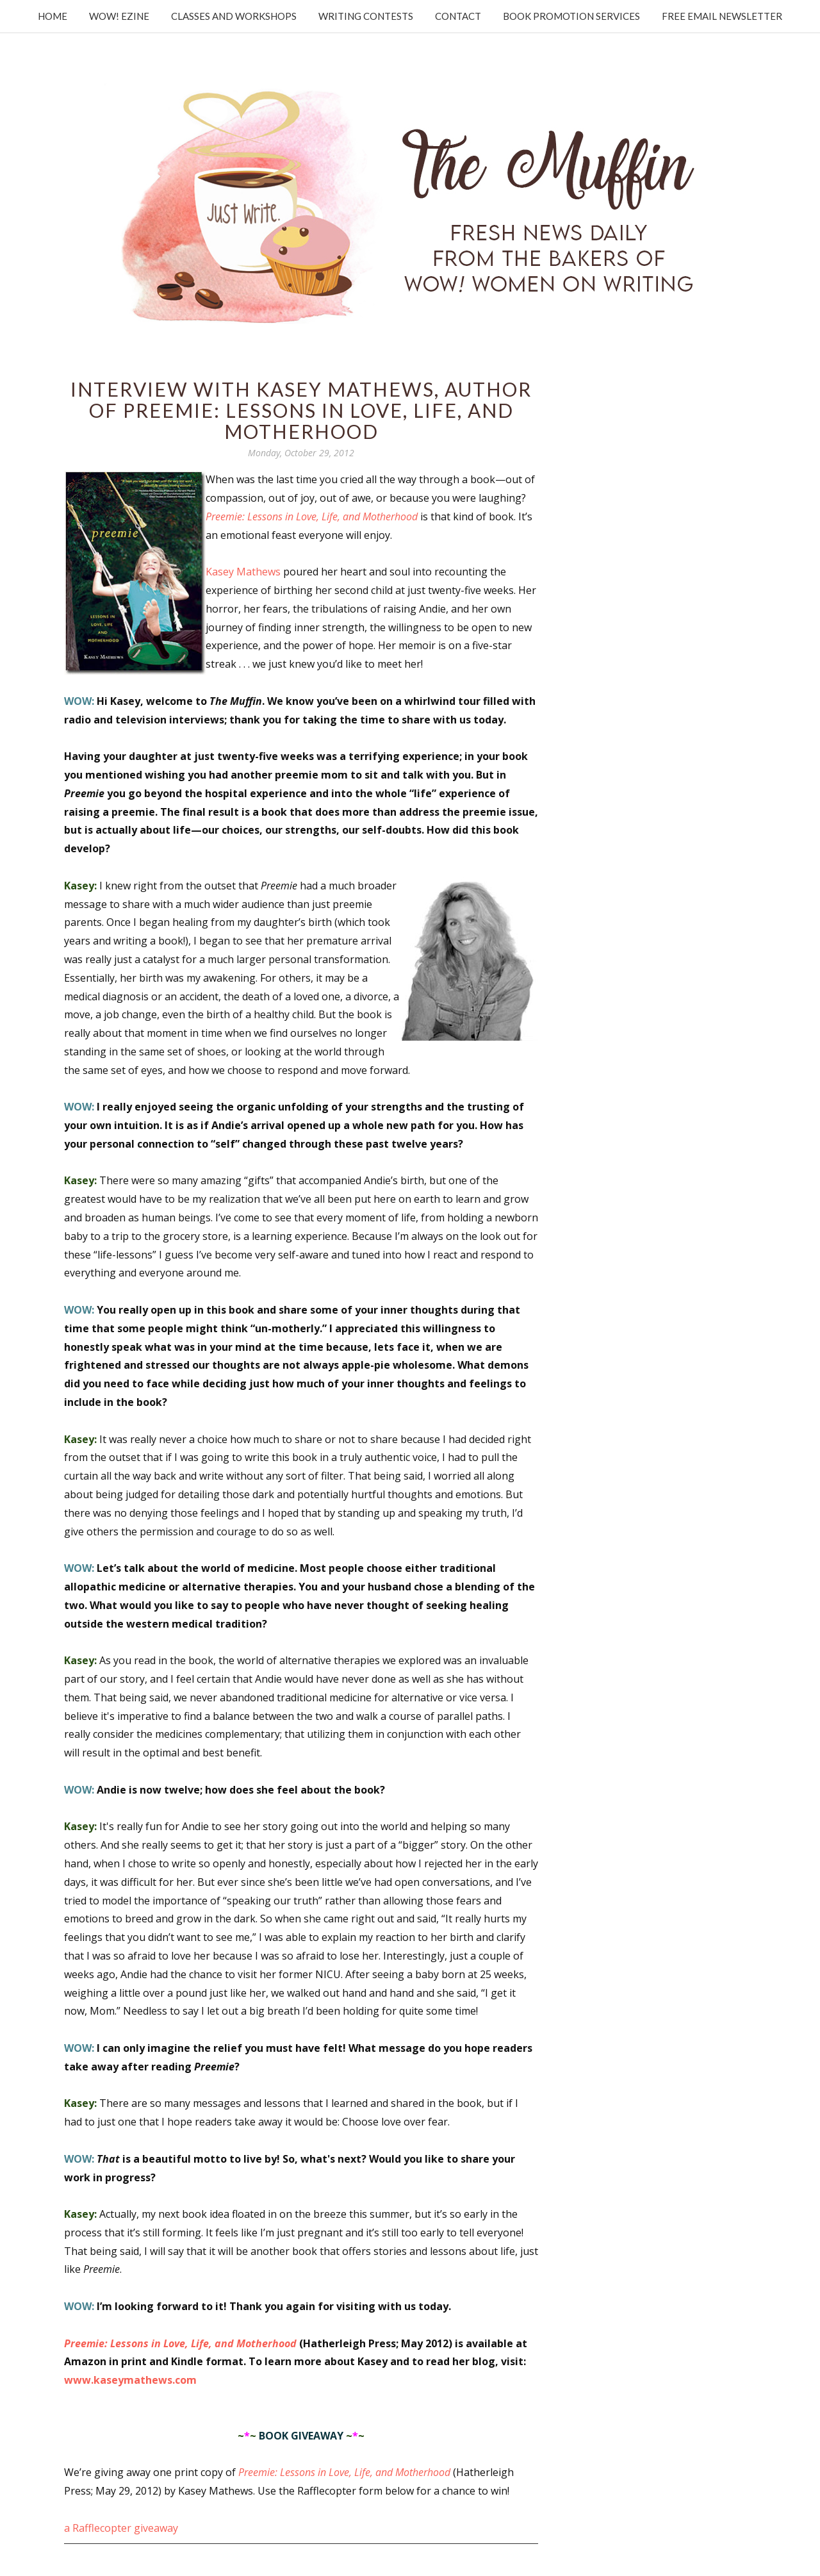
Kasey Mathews (243, 572)
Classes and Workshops (234, 16)
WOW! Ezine (119, 16)
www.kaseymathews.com (130, 2380)
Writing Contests (365, 16)
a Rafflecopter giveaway (121, 2528)
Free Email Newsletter (722, 16)
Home (52, 16)
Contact (458, 16)
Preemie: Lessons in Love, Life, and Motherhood (312, 516)
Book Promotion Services (571, 16)
